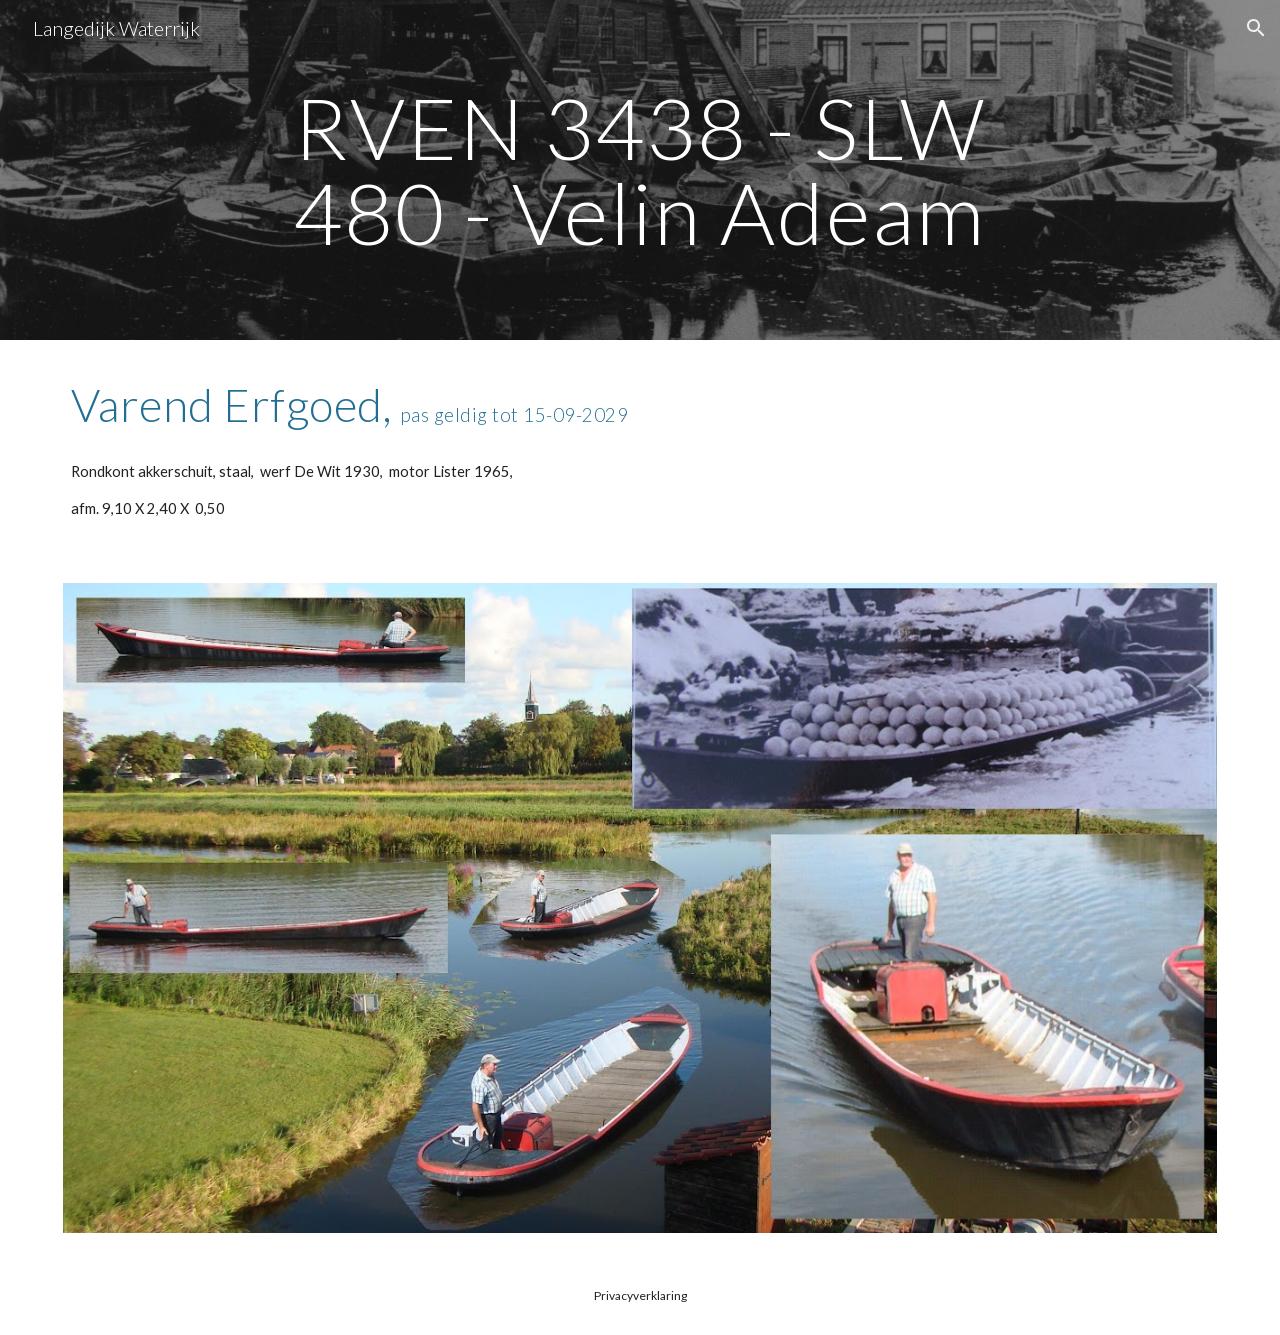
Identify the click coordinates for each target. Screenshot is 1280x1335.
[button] (1256, 28)
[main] (640, 170)
